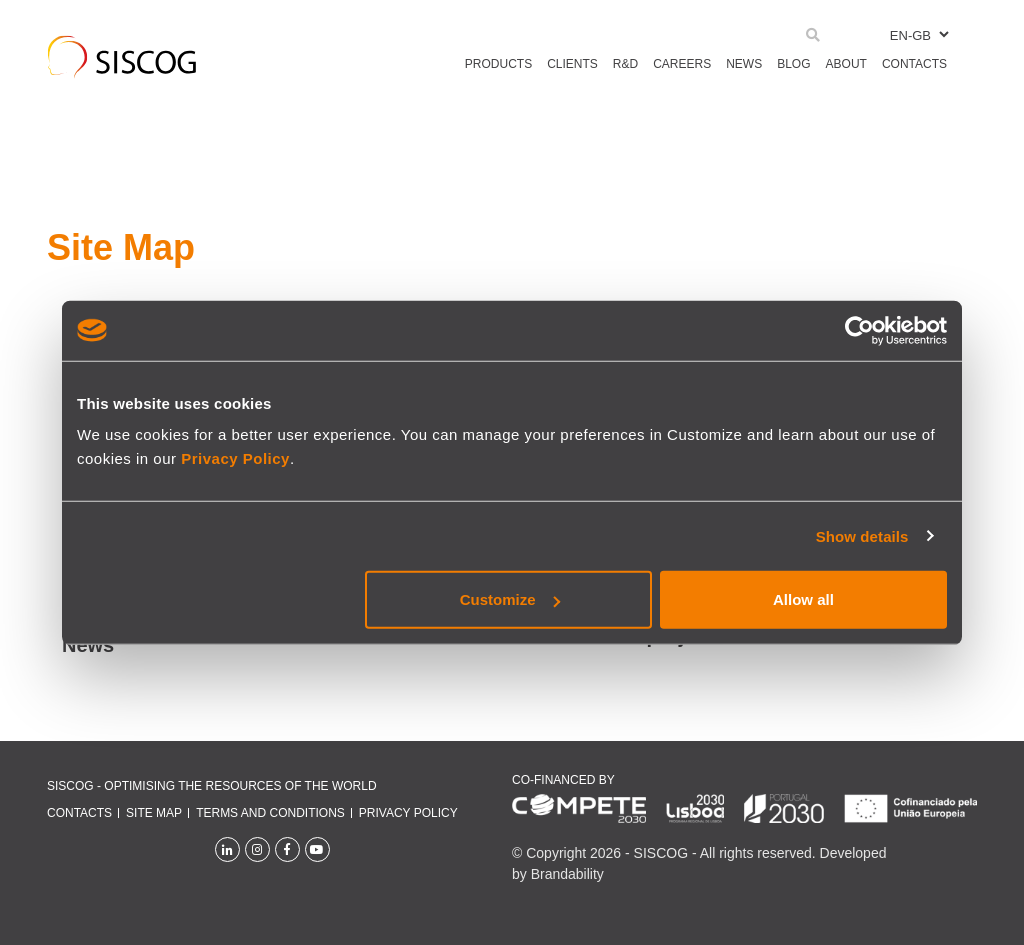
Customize (510, 599)
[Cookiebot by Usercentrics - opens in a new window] (859, 330)
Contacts (79, 813)
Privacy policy (408, 813)
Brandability (567, 874)
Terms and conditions (270, 813)
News (88, 645)
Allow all (803, 599)
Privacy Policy (235, 458)
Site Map (154, 813)
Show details (862, 535)
